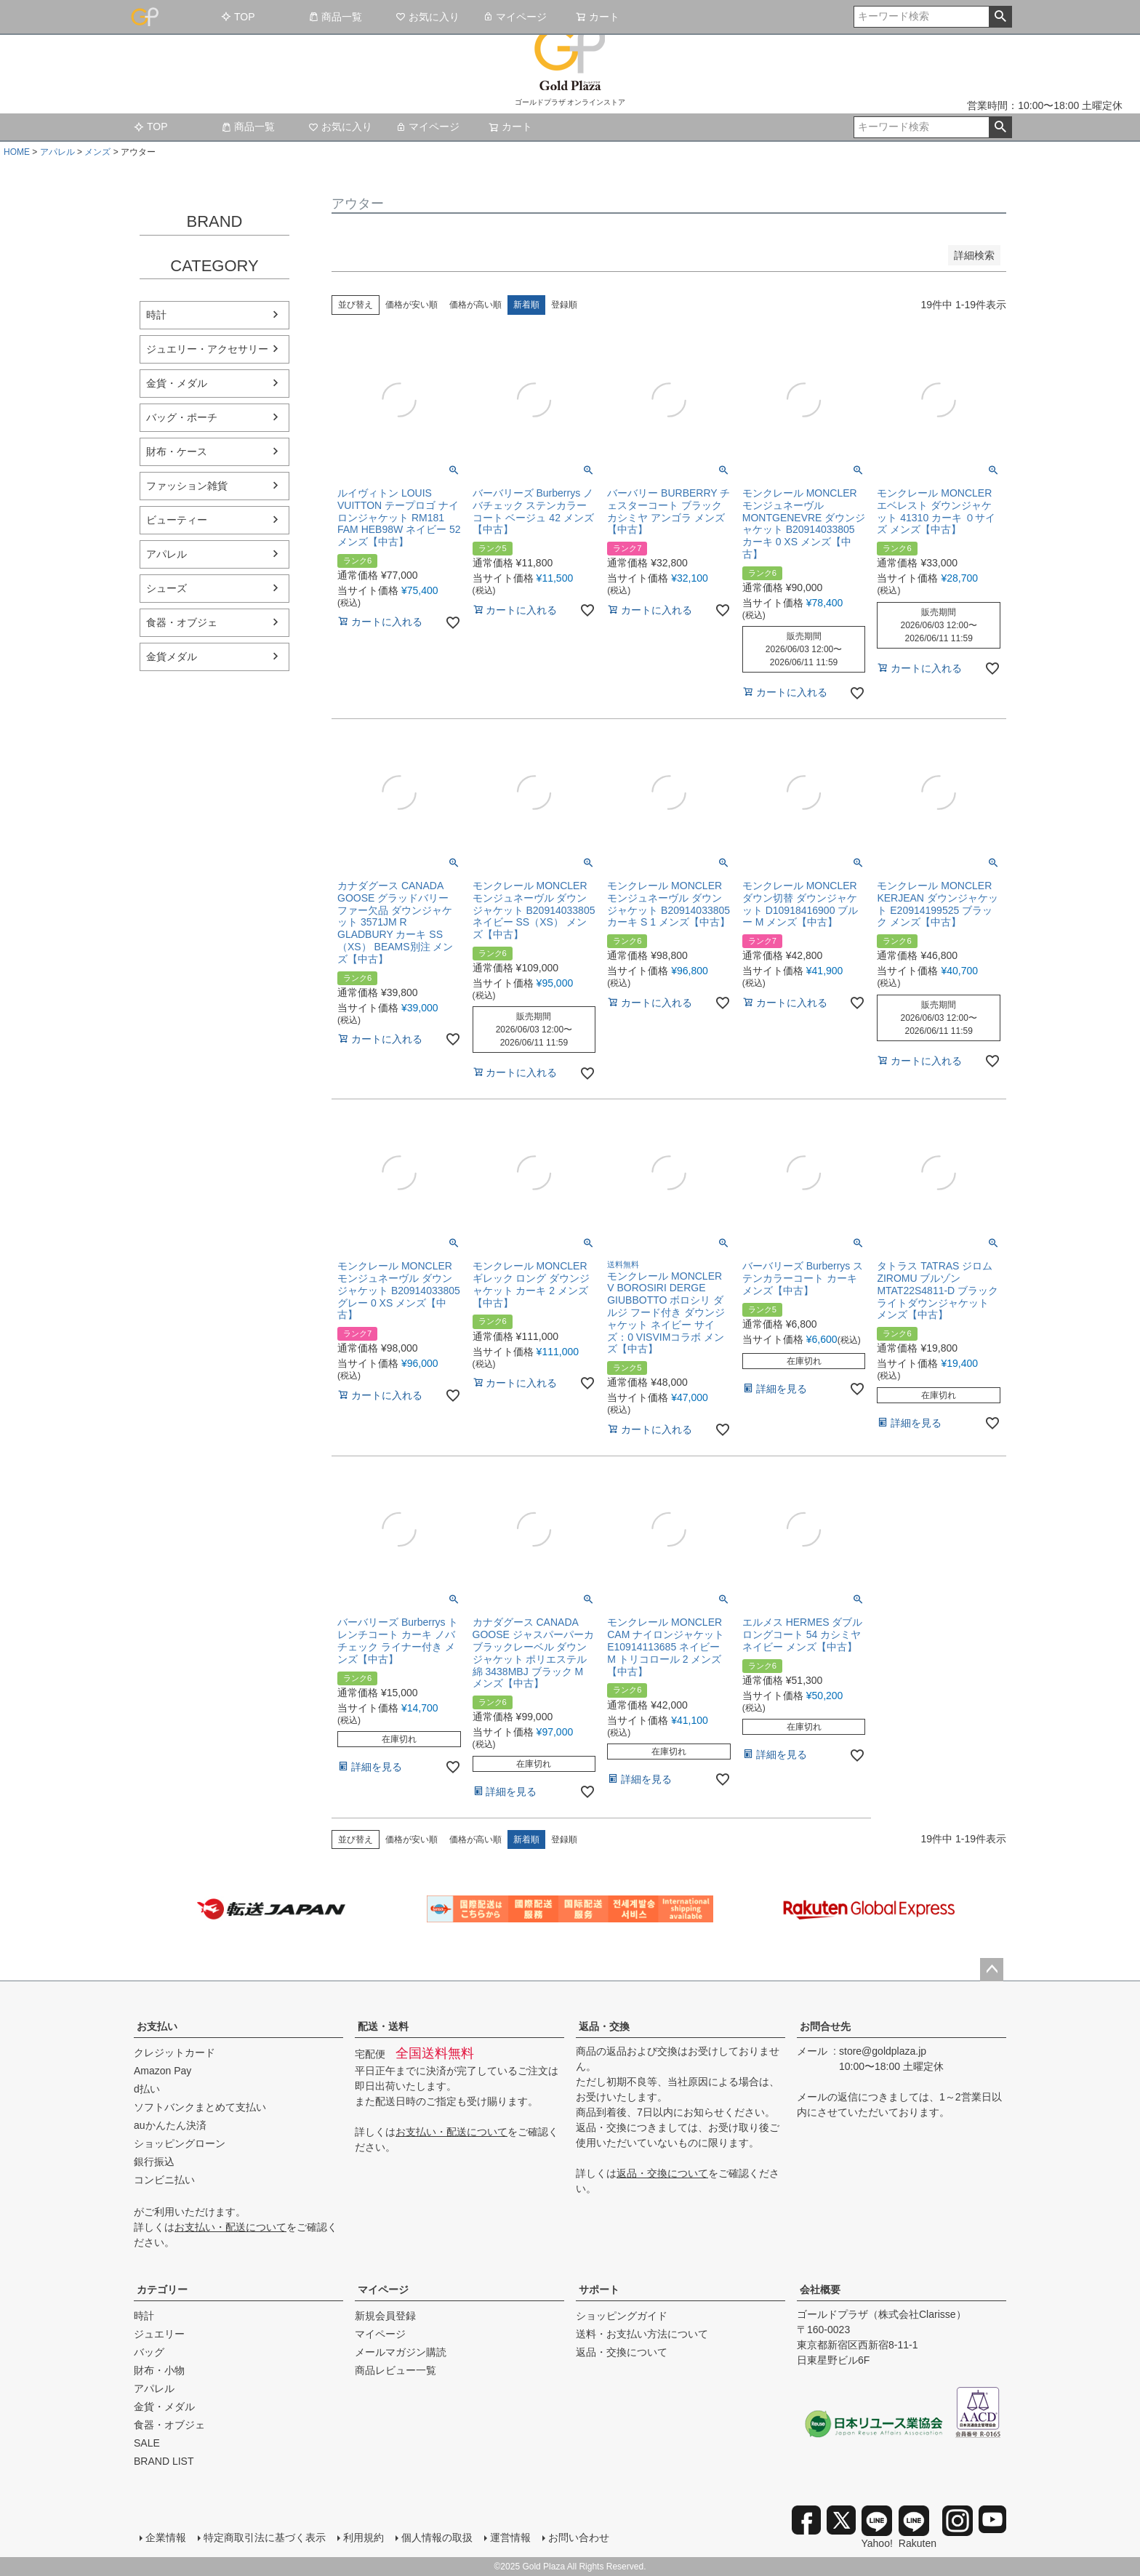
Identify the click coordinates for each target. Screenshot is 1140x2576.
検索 (1000, 17)
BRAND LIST (163, 2461)
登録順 (564, 305)
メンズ (97, 152)
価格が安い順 (411, 305)
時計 (156, 315)
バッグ (149, 2352)
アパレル (57, 152)
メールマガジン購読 (400, 2352)
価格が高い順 (475, 305)
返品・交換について (662, 2173)
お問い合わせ (578, 2537)
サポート (599, 2289)
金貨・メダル (176, 383)
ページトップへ (991, 1969)
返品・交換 (604, 2026)
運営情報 (510, 2537)
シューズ (166, 588)
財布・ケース (176, 451)
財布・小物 (159, 2370)
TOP (238, 17)
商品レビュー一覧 (395, 2370)
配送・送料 (383, 2026)
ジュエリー (159, 2334)
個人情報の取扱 (437, 2537)
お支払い (157, 2026)
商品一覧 (335, 17)
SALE (147, 2443)
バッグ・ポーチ (181, 417)
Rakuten (917, 2527)
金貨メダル (171, 656)
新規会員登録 (385, 2316)
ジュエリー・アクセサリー (207, 349)
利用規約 (363, 2537)
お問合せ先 (825, 2026)
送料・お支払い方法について (642, 2334)
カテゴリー (162, 2289)
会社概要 (820, 2289)
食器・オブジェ (181, 622)
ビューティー (176, 520)
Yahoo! (877, 2527)
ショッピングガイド (621, 2316)
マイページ (515, 17)
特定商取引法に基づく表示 (265, 2537)
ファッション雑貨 (187, 485)
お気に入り (427, 17)
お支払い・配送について (230, 2227)
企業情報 (165, 2537)
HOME (17, 152)
